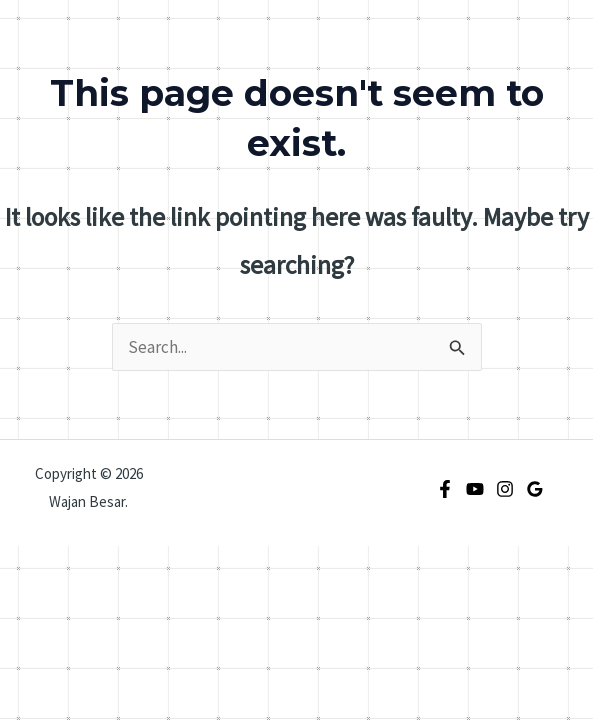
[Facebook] (445, 489)
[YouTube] (475, 489)
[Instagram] (505, 489)
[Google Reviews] (535, 489)
